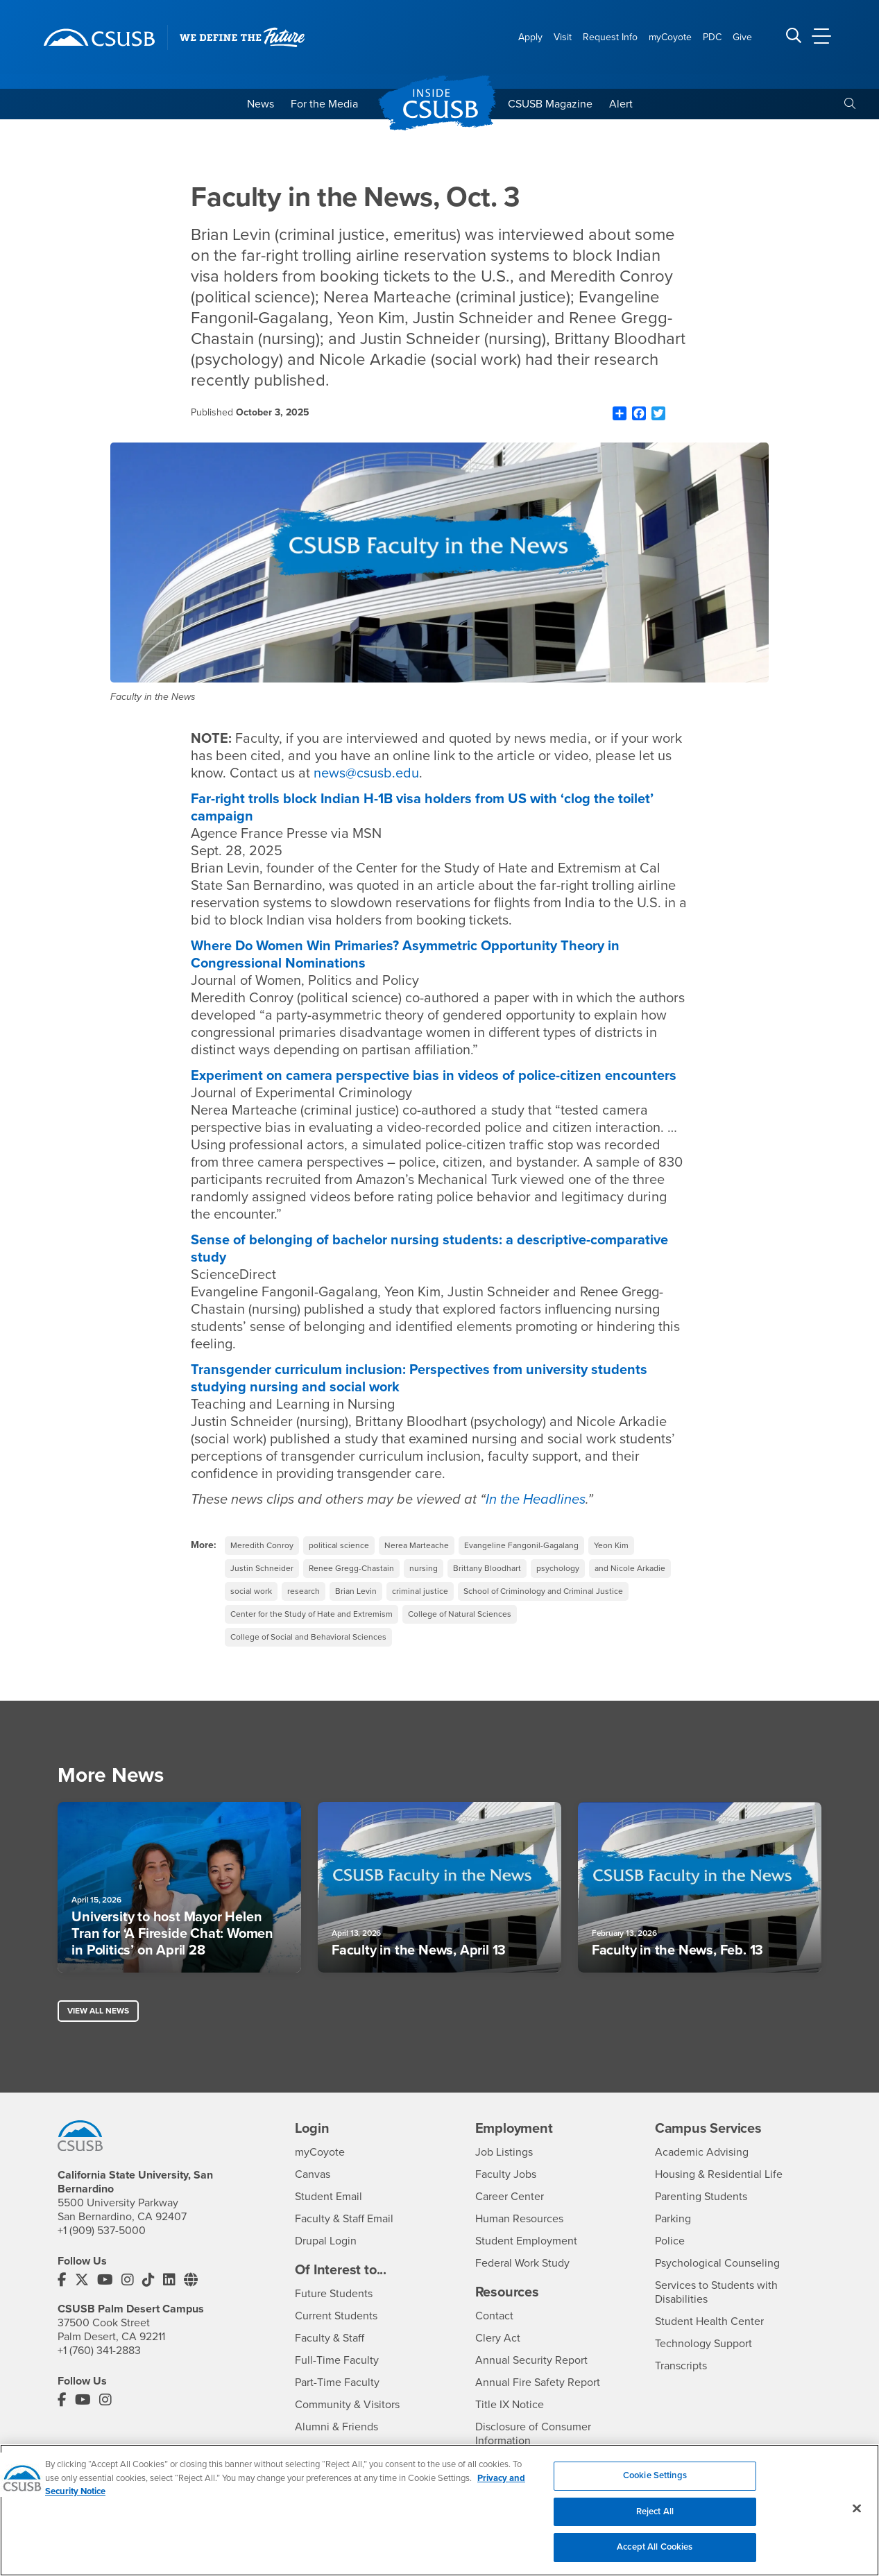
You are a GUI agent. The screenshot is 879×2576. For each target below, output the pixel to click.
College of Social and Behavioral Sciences (308, 1637)
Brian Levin (356, 1591)
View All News (98, 2011)
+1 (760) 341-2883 (99, 2351)
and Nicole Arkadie (630, 1568)
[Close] (857, 2508)
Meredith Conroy (261, 1545)
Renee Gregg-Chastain (351, 1568)
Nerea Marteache (416, 1545)
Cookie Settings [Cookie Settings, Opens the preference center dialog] (655, 2475)
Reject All (655, 2511)
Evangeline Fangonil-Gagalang (521, 1545)
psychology (557, 1568)
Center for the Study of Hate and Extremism (311, 1614)
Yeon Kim (611, 1545)
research (303, 1591)
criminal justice (420, 1591)
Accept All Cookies (654, 2546)
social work (251, 1591)
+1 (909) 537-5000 (102, 2231)
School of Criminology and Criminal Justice (543, 1591)
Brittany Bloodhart (487, 1568)
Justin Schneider (261, 1568)
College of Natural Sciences (459, 1614)
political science (339, 1545)
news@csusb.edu (366, 773)
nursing (423, 1568)
